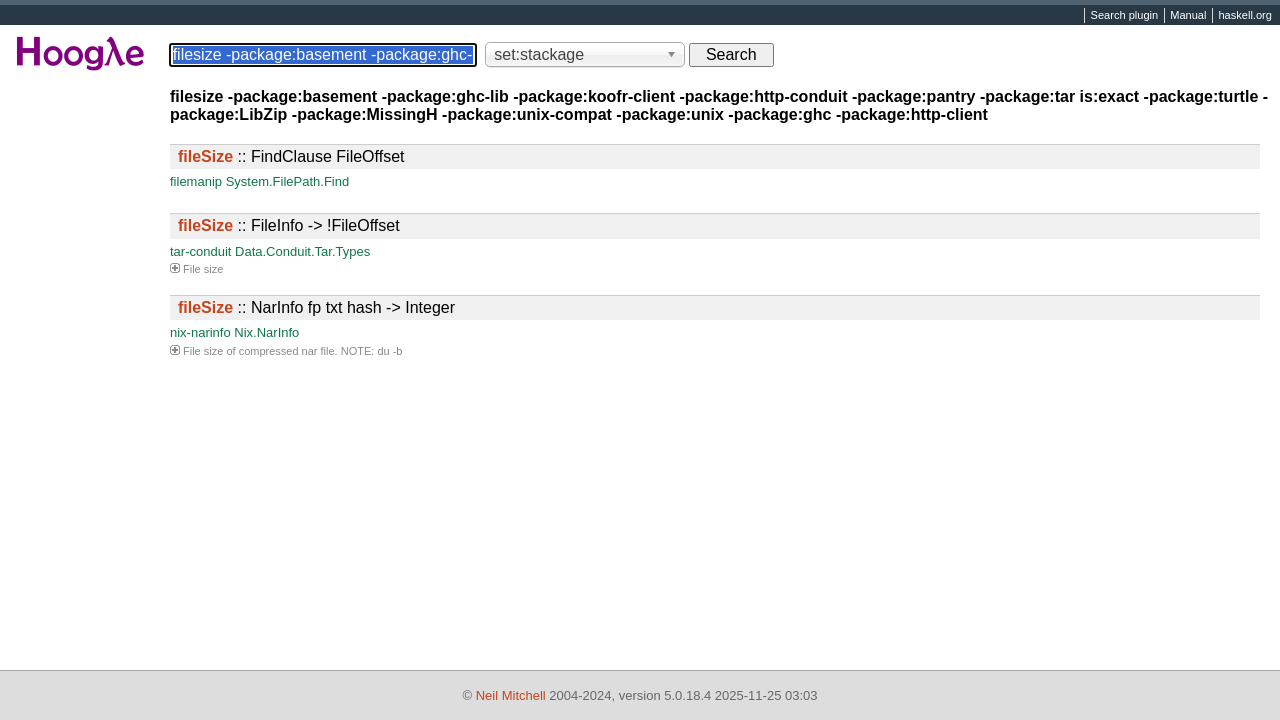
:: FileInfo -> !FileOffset (289, 225)
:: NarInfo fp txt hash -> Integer (316, 307)
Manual (1188, 16)
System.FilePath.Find (288, 181)
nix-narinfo (200, 332)
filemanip (196, 181)
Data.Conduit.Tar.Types (302, 251)
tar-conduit (200, 251)
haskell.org (1244, 16)
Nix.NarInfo (266, 332)
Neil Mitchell (511, 695)
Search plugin (1125, 16)
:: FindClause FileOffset (291, 156)
